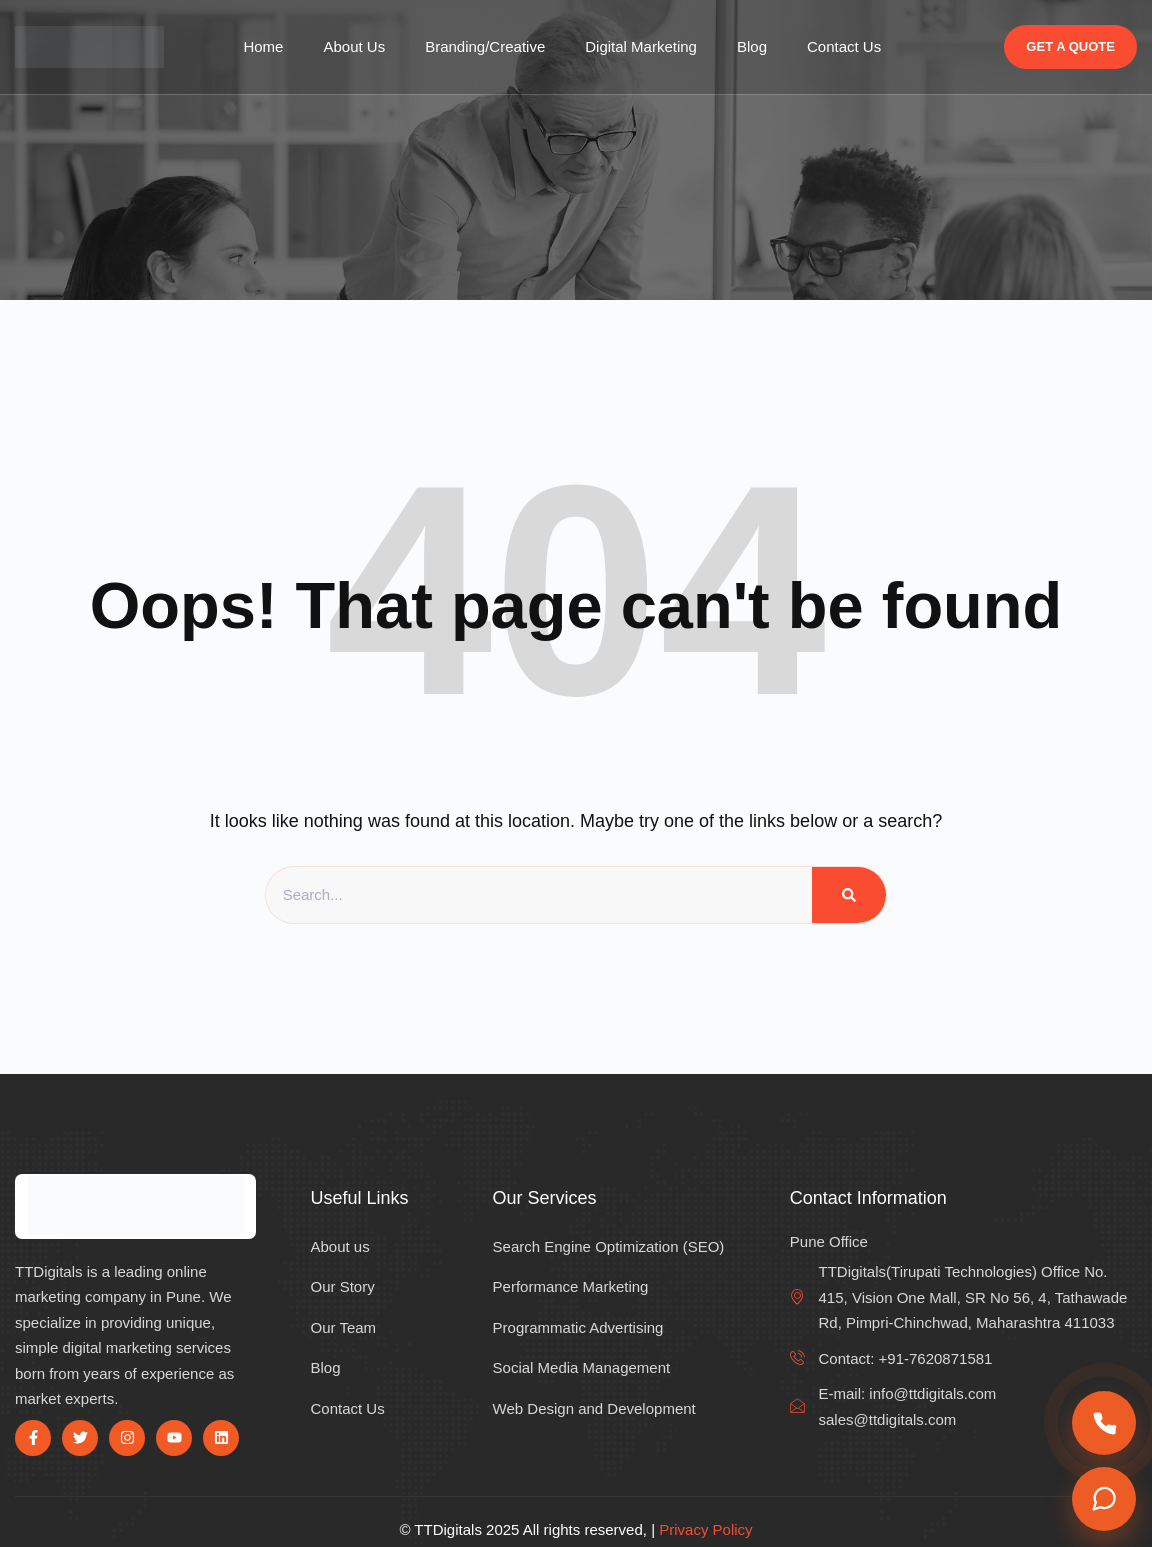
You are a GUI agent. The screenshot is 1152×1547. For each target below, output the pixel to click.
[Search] (849, 895)
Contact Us (844, 46)
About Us (354, 46)
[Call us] (1104, 1423)
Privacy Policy (705, 1529)
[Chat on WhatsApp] (1104, 1499)
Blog (752, 46)
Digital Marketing (641, 46)
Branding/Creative (485, 46)
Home (263, 46)
